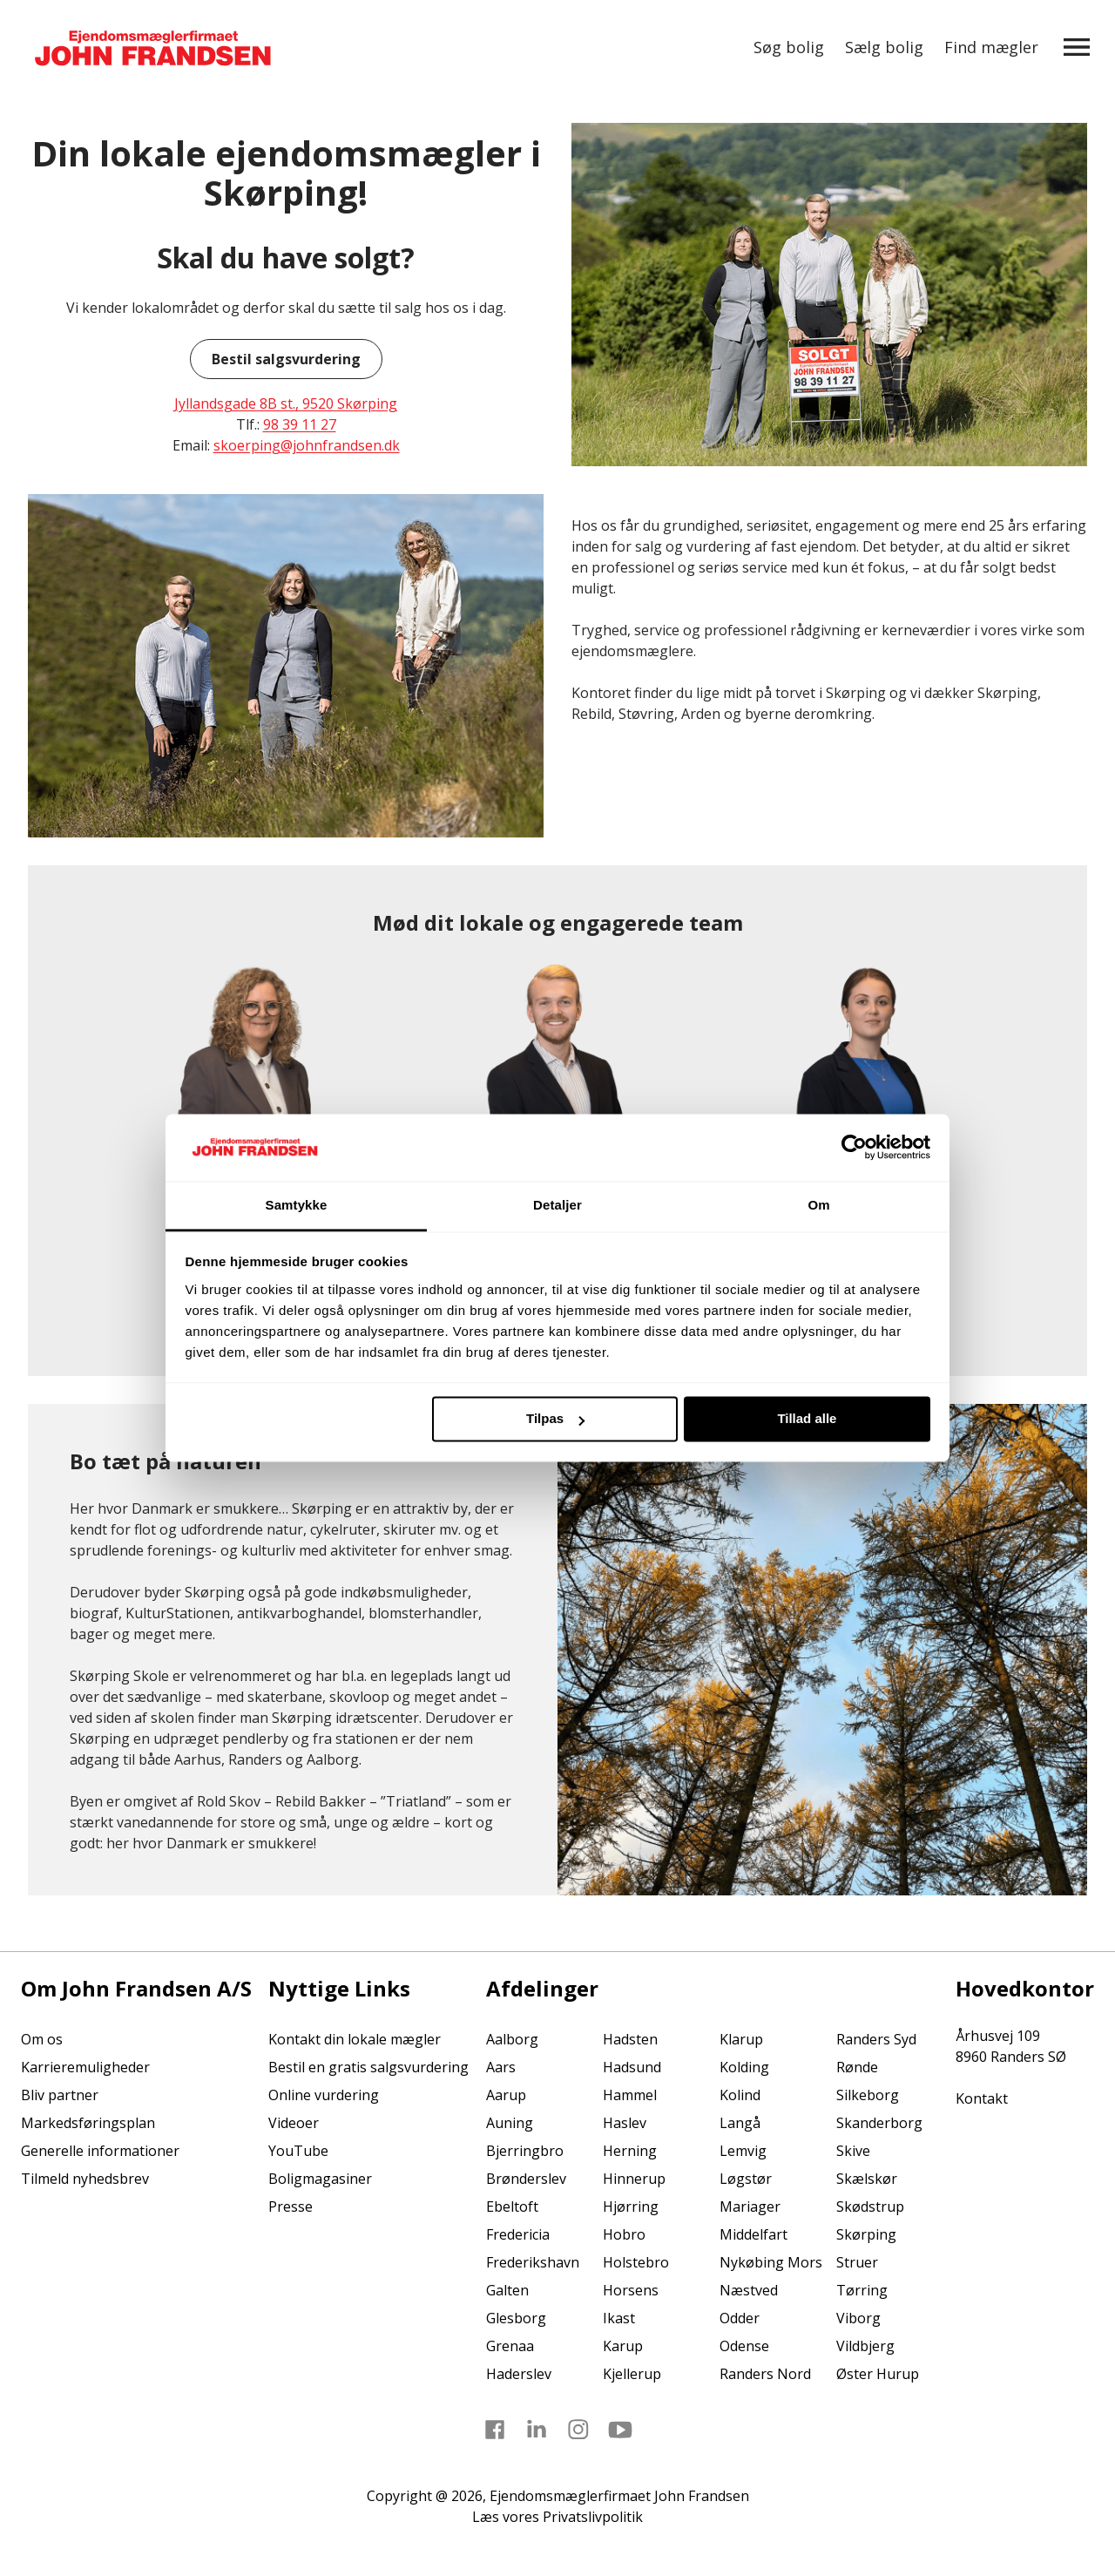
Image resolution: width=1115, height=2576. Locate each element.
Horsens (631, 2290)
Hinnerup (634, 2178)
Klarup (741, 2039)
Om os (42, 2039)
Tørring (862, 2290)
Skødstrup (870, 2206)
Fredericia (518, 2234)
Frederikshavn (532, 2262)
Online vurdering (323, 2095)
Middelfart (753, 2234)
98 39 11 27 (299, 424)
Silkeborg (867, 2095)
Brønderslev (526, 2178)
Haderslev (518, 2373)
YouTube (298, 2150)
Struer (857, 2262)
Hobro (624, 2234)
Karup (623, 2346)
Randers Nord (765, 2373)
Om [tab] (818, 1204)
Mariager (750, 2206)
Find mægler (991, 47)
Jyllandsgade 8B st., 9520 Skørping (285, 403)
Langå (740, 2122)
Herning (630, 2150)
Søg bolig (788, 47)
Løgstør (746, 2178)
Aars (501, 2067)
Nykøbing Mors (771, 2262)
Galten (507, 2290)
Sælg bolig (884, 47)
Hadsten (630, 2039)
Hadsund (632, 2067)
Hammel (630, 2095)
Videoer (293, 2122)
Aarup (506, 2095)
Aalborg (512, 2039)
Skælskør (866, 2178)
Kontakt (982, 2098)
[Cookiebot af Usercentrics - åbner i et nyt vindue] (854, 1148)
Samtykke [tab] (297, 1204)
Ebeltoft (512, 2206)
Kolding (744, 2067)
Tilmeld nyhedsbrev (85, 2178)
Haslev (624, 2122)
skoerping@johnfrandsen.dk (306, 445)
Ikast (619, 2318)
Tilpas (555, 1419)
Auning (509, 2122)
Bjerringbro (525, 2150)
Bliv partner (59, 2095)
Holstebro (636, 2262)
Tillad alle (806, 1419)
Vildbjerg (865, 2346)
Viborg (858, 2318)
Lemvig (743, 2150)
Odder (740, 2318)
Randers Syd (876, 2039)
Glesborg (516, 2318)
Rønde (857, 2067)
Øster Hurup (877, 2373)
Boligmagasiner (320, 2178)
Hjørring (631, 2206)
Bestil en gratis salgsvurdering (368, 2067)
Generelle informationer (100, 2150)
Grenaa (510, 2346)
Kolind (740, 2095)
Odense (744, 2346)
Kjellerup (632, 2373)
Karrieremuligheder (85, 2067)
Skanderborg (879, 2122)
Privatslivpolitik (593, 2516)
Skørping (866, 2234)
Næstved (749, 2290)
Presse (290, 2206)
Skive (853, 2150)
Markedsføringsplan (88, 2122)
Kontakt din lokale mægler (354, 2039)
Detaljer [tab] (557, 1204)
